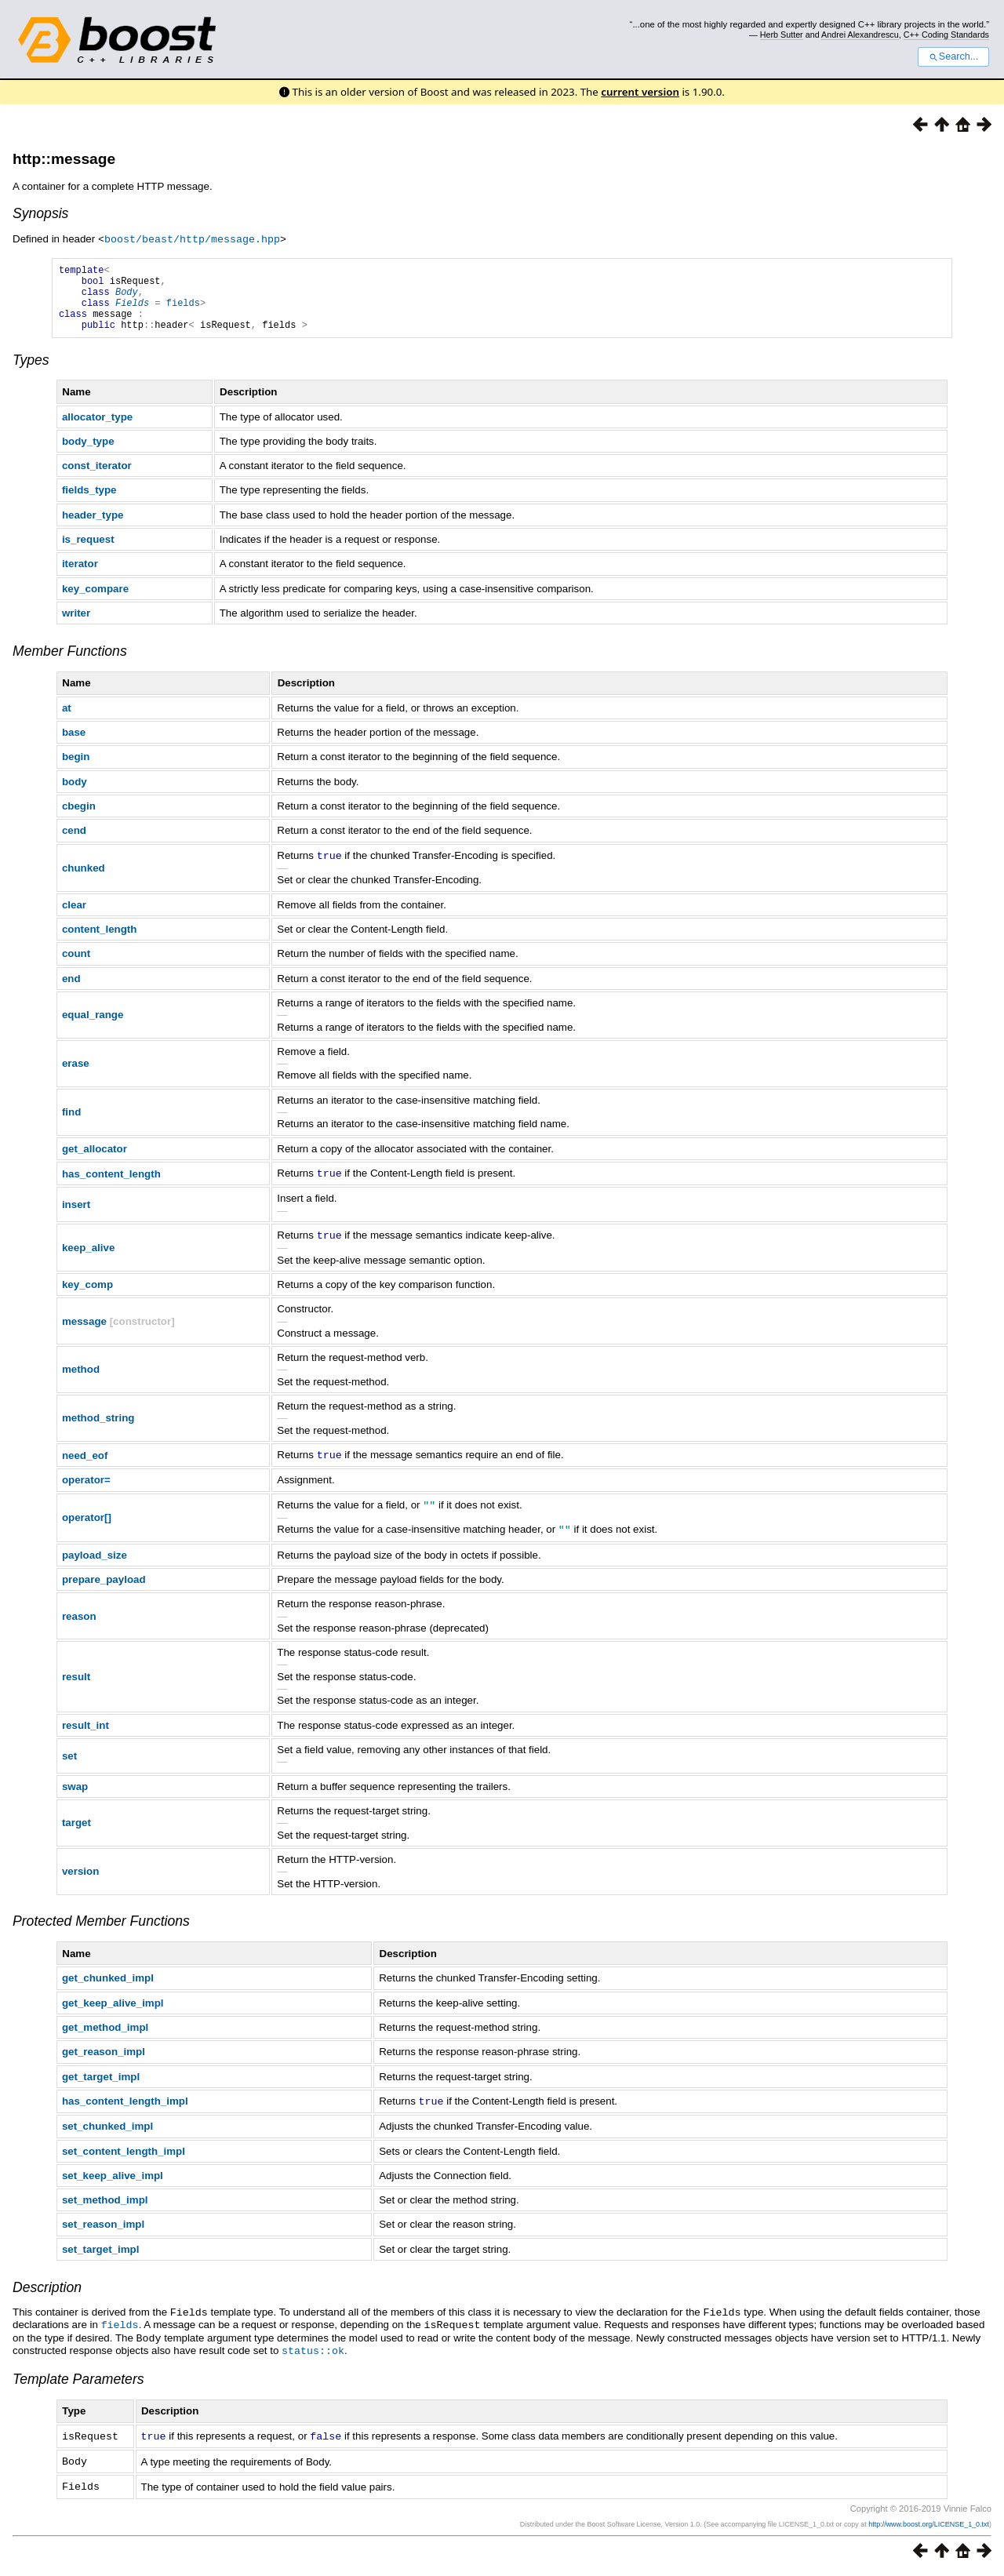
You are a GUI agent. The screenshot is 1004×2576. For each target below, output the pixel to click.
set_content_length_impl (123, 2159)
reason (79, 1625)
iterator (80, 577)
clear (74, 917)
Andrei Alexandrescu (860, 34)
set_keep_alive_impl (112, 2183)
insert (76, 1216)
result (76, 1685)
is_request (88, 552)
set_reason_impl (103, 2232)
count (76, 966)
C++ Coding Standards (946, 34)
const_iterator (97, 479)
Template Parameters (78, 2384)
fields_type (89, 503)
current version (640, 92)
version (80, 1880)
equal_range (93, 1027)
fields (183, 311)
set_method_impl (105, 2208)
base (73, 745)
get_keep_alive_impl (113, 2012)
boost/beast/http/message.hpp (192, 238)
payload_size (94, 1564)
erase (75, 1076)
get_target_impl (101, 2085)
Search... (953, 56)
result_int (85, 1734)
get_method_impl (105, 2036)
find (71, 1124)
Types (31, 373)
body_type (88, 454)
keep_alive (88, 1258)
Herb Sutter (781, 34)
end (71, 991)
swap (75, 1795)
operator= (86, 1490)
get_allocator (94, 1161)
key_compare (95, 602)
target (76, 1831)
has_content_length (111, 1186)
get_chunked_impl (108, 1986)
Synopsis (40, 213)
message (84, 1332)
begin (76, 770)
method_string (98, 1429)
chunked (83, 880)
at (66, 721)
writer (76, 626)
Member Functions (70, 664)
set (69, 1764)
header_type (93, 528)
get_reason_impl (103, 2060)
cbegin (79, 819)
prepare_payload (104, 1588)
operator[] (86, 1527)
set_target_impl (101, 2257)
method (81, 1380)
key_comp (87, 1295)
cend (74, 844)
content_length (99, 942)
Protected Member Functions (101, 1929)
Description (47, 2295)
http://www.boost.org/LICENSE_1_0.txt (928, 2527)
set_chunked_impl (107, 2134)
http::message (64, 159)
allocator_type (97, 430)
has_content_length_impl (125, 2110)
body (74, 795)
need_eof (85, 1466)
